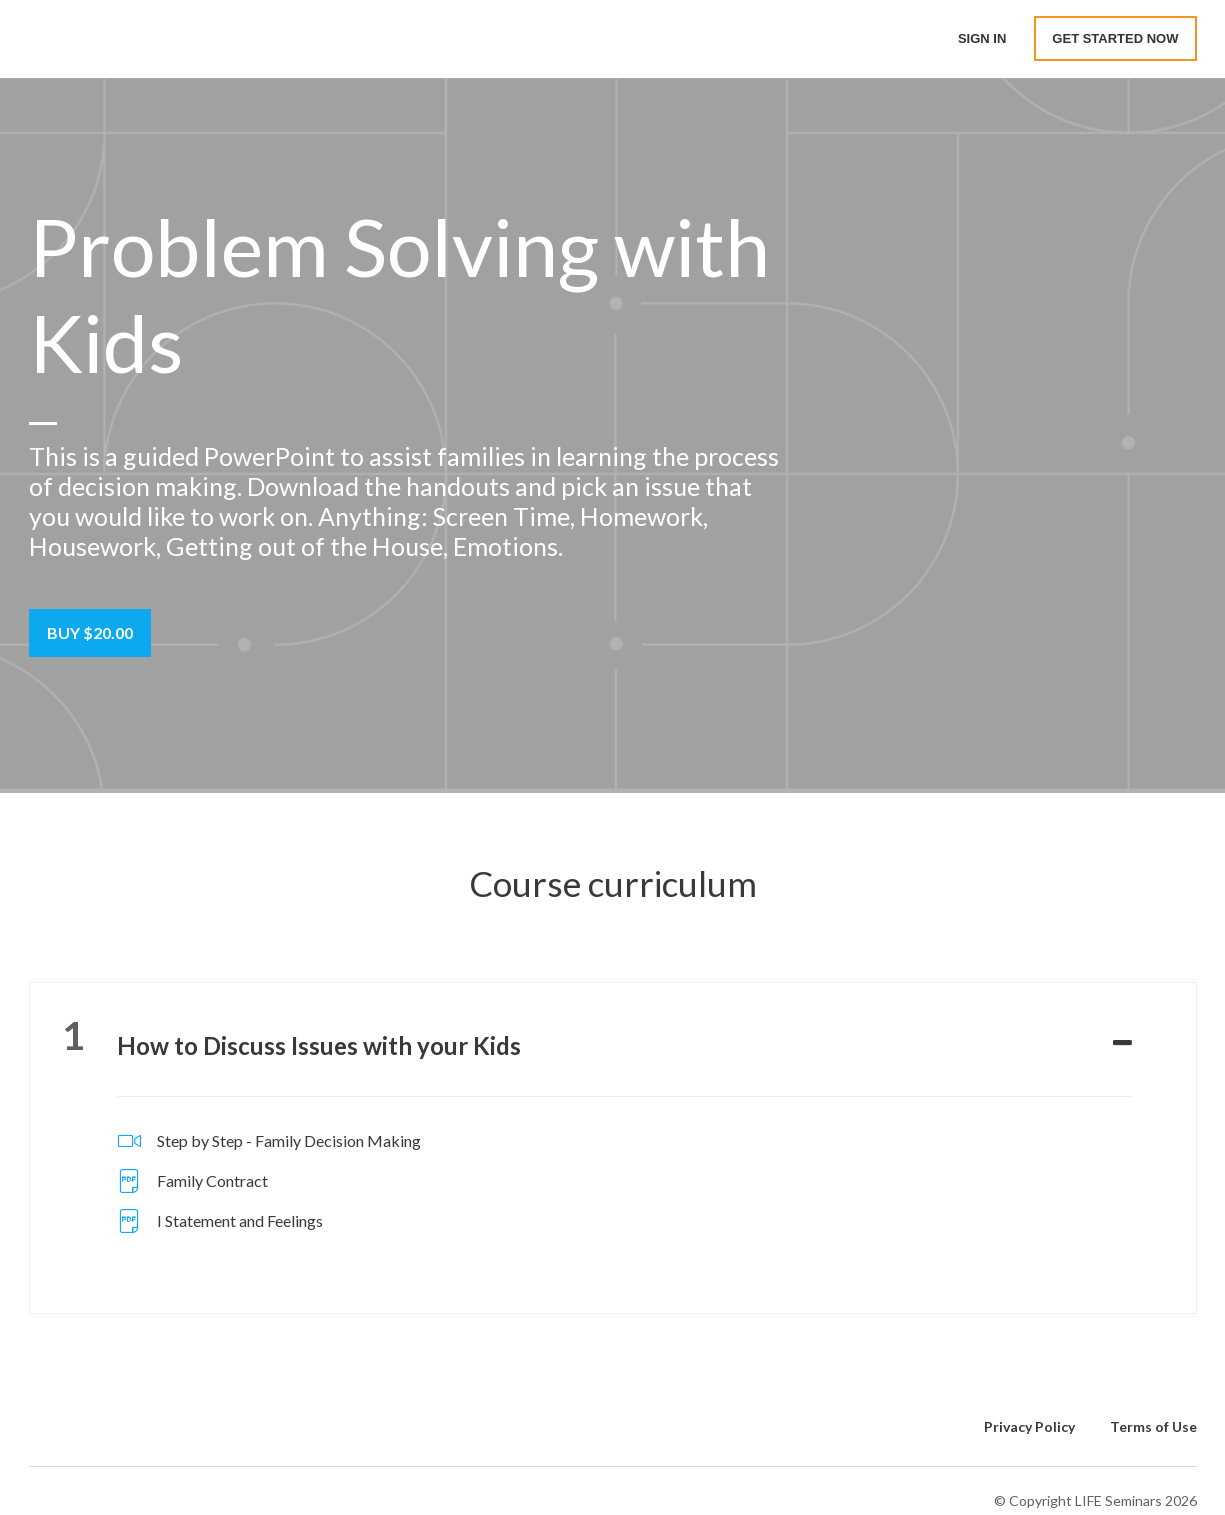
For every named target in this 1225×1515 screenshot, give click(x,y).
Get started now (1115, 38)
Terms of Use (1153, 1426)
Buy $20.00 (90, 632)
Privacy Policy (1029, 1426)
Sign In (982, 38)
